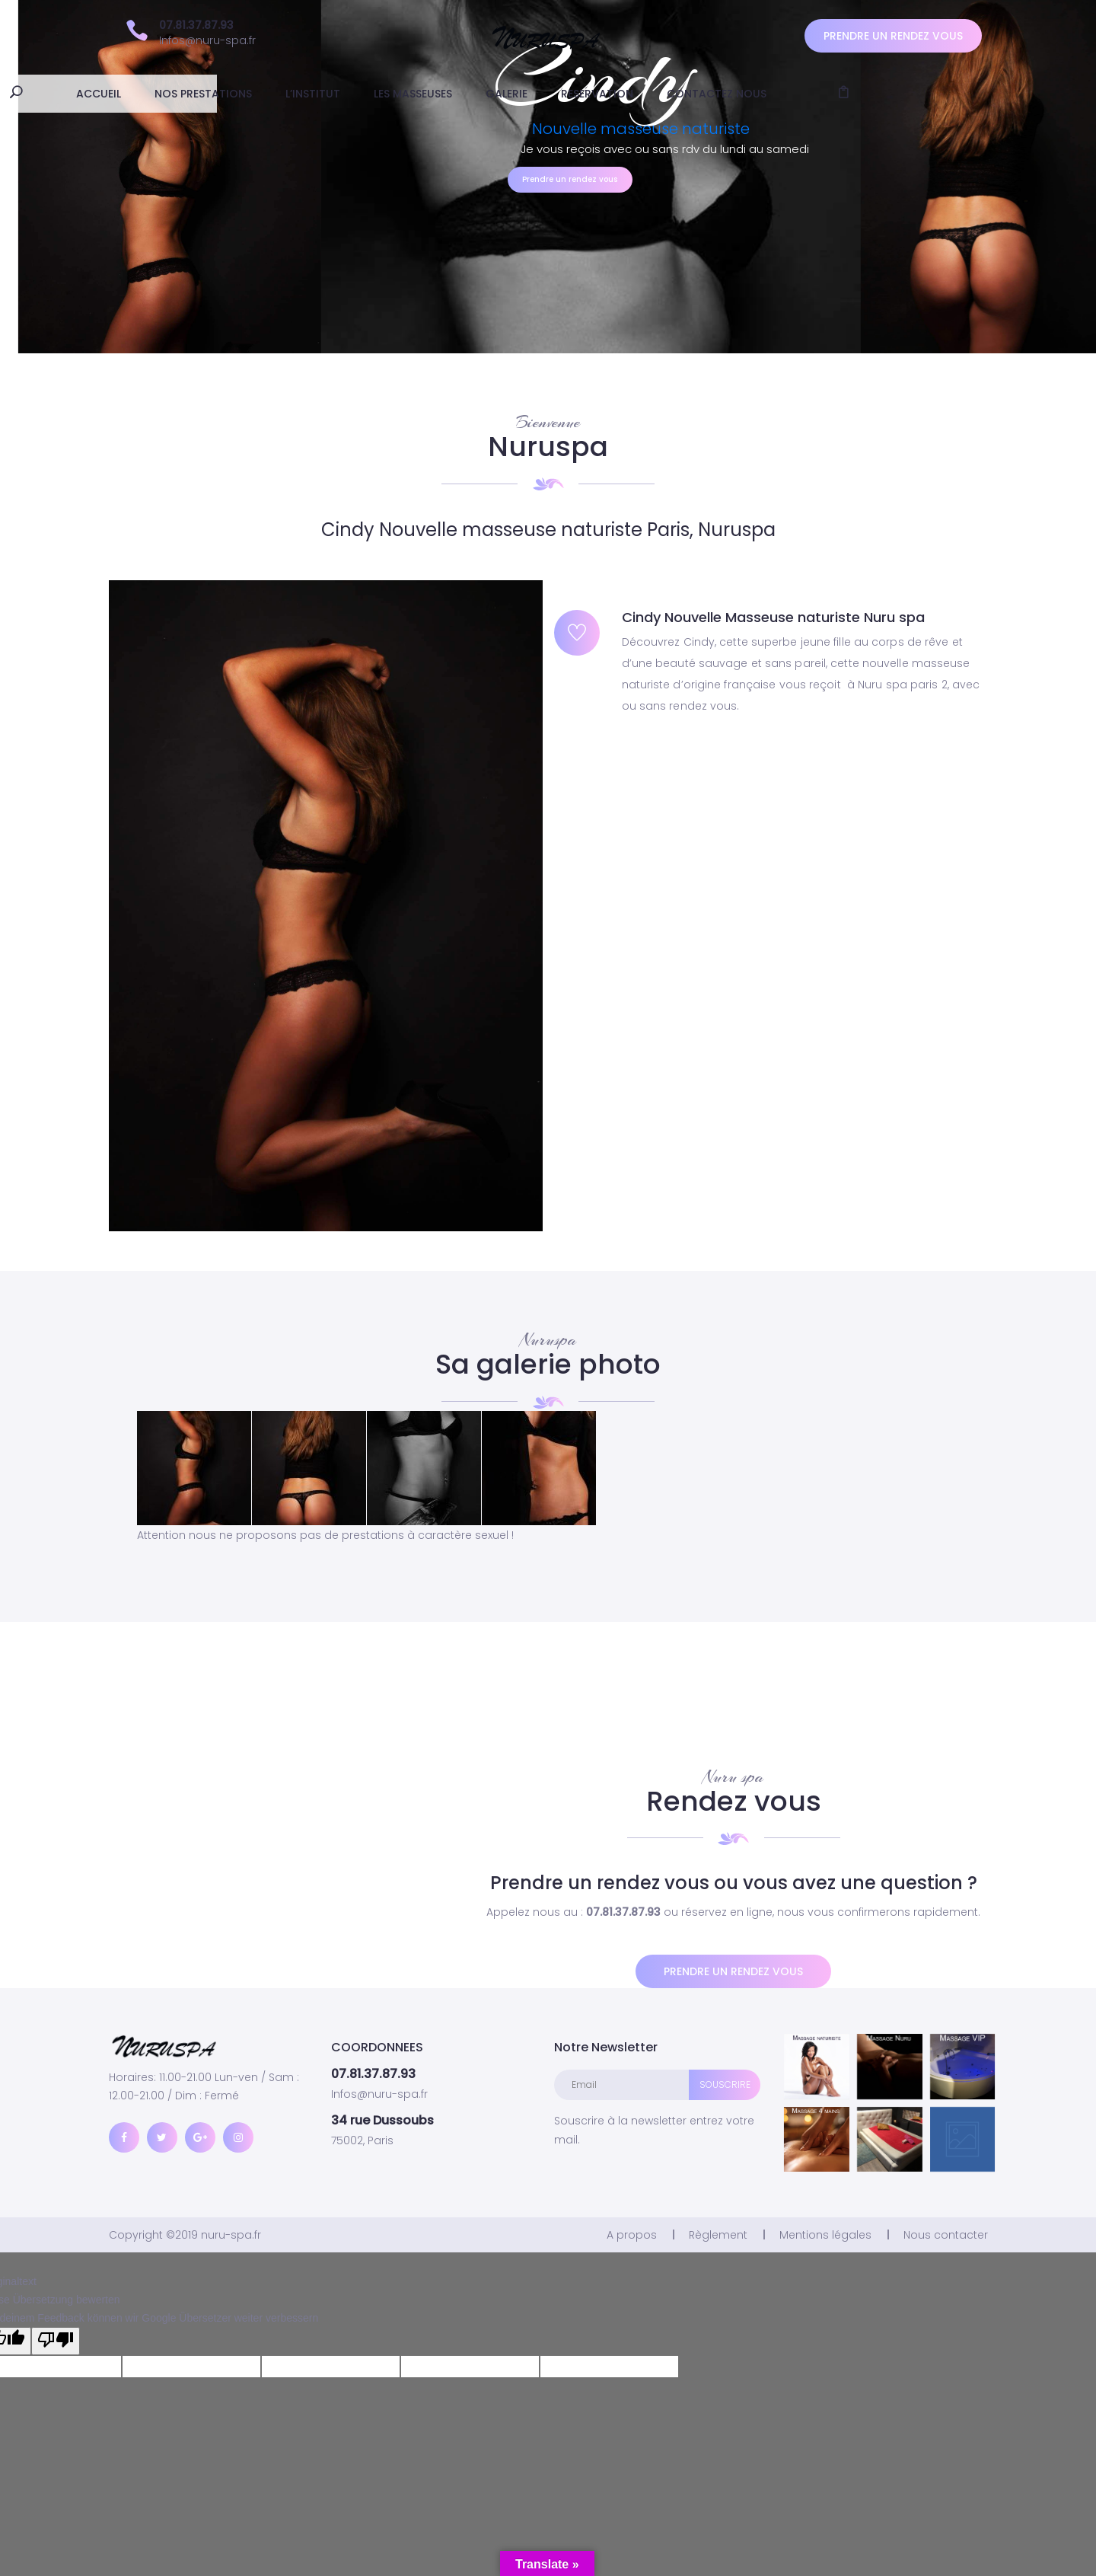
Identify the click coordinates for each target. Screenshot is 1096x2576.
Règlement (718, 2234)
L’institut (414, 93)
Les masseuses (515, 93)
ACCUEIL (200, 93)
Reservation (699, 93)
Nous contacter (945, 2234)
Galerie (608, 93)
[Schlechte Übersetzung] (55, 2341)
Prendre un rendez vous (893, 35)
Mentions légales (825, 2234)
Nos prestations (305, 93)
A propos (632, 2234)
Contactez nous (818, 93)
